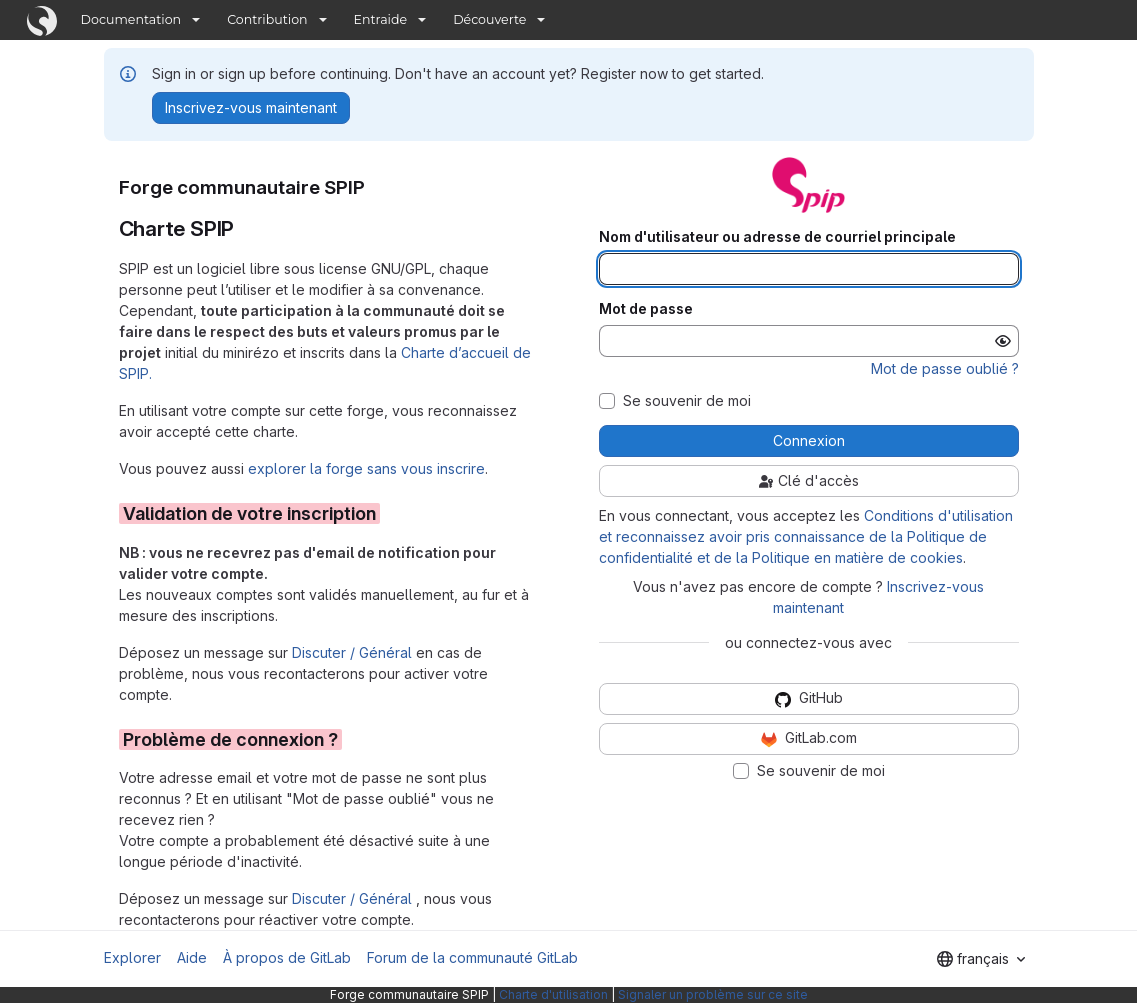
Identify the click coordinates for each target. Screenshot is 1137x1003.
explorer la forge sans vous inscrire (366, 468)
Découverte (489, 19)
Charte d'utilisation (553, 994)
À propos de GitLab (287, 957)
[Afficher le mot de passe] (1003, 341)
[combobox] (981, 959)
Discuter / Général (354, 652)
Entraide (381, 19)
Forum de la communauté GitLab (472, 957)
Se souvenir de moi (687, 401)
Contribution (267, 19)
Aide (192, 957)
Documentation (131, 19)
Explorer (132, 957)
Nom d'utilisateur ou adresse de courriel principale (777, 237)
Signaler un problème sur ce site (713, 994)
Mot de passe (646, 309)
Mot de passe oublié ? (945, 368)
